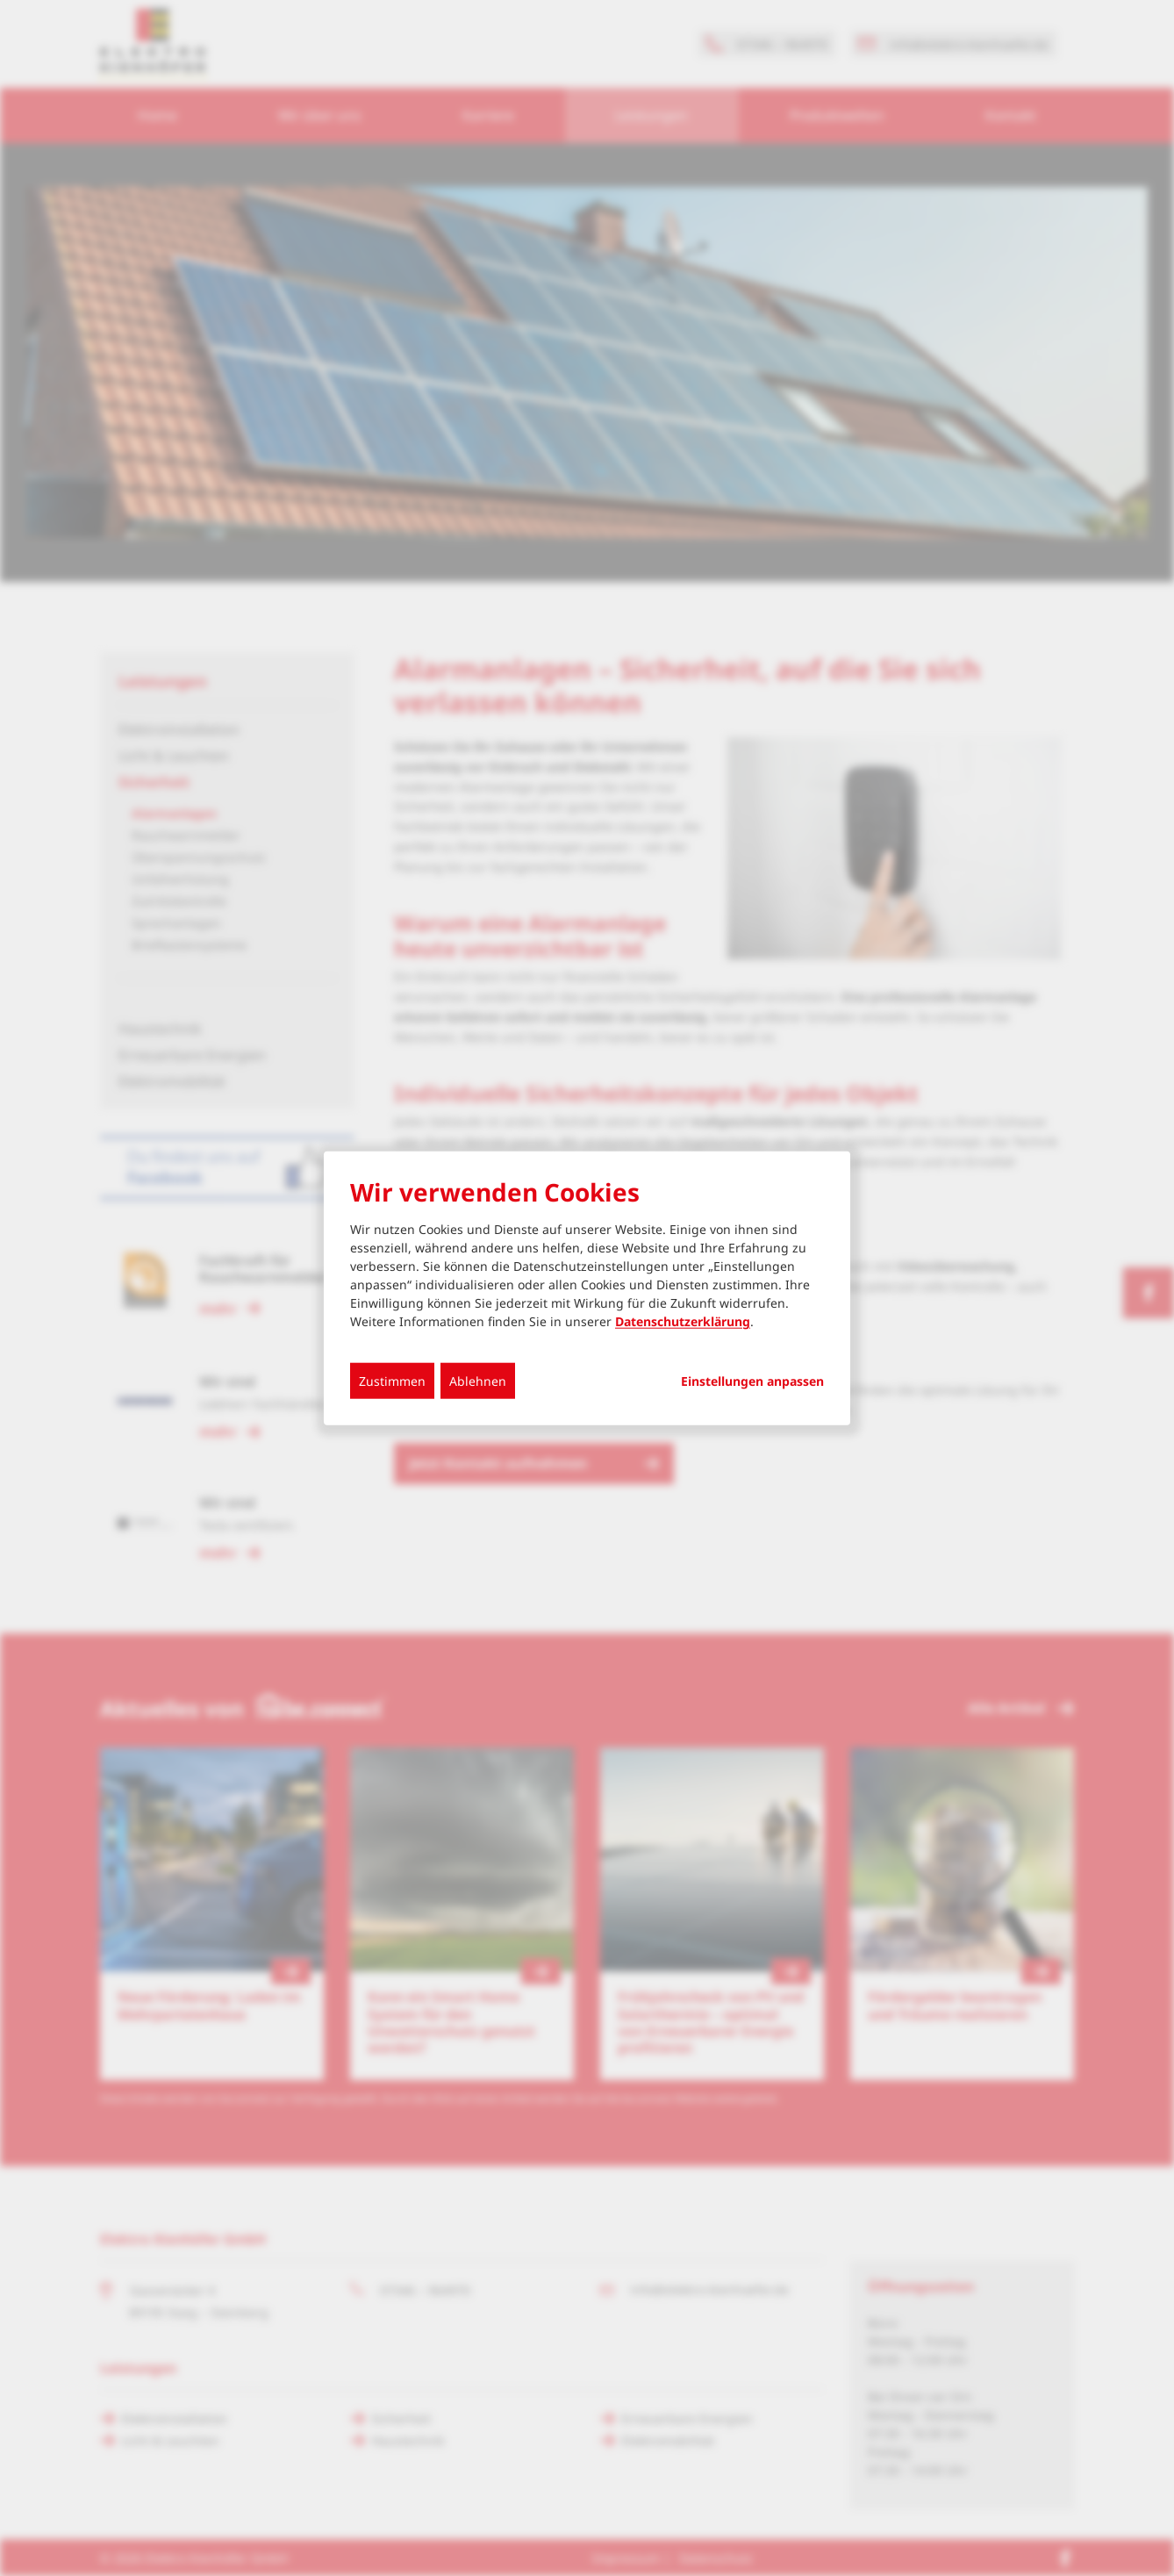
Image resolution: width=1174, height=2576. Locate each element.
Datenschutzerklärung (682, 1321)
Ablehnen (477, 1381)
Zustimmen (392, 1381)
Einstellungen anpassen (752, 1381)
